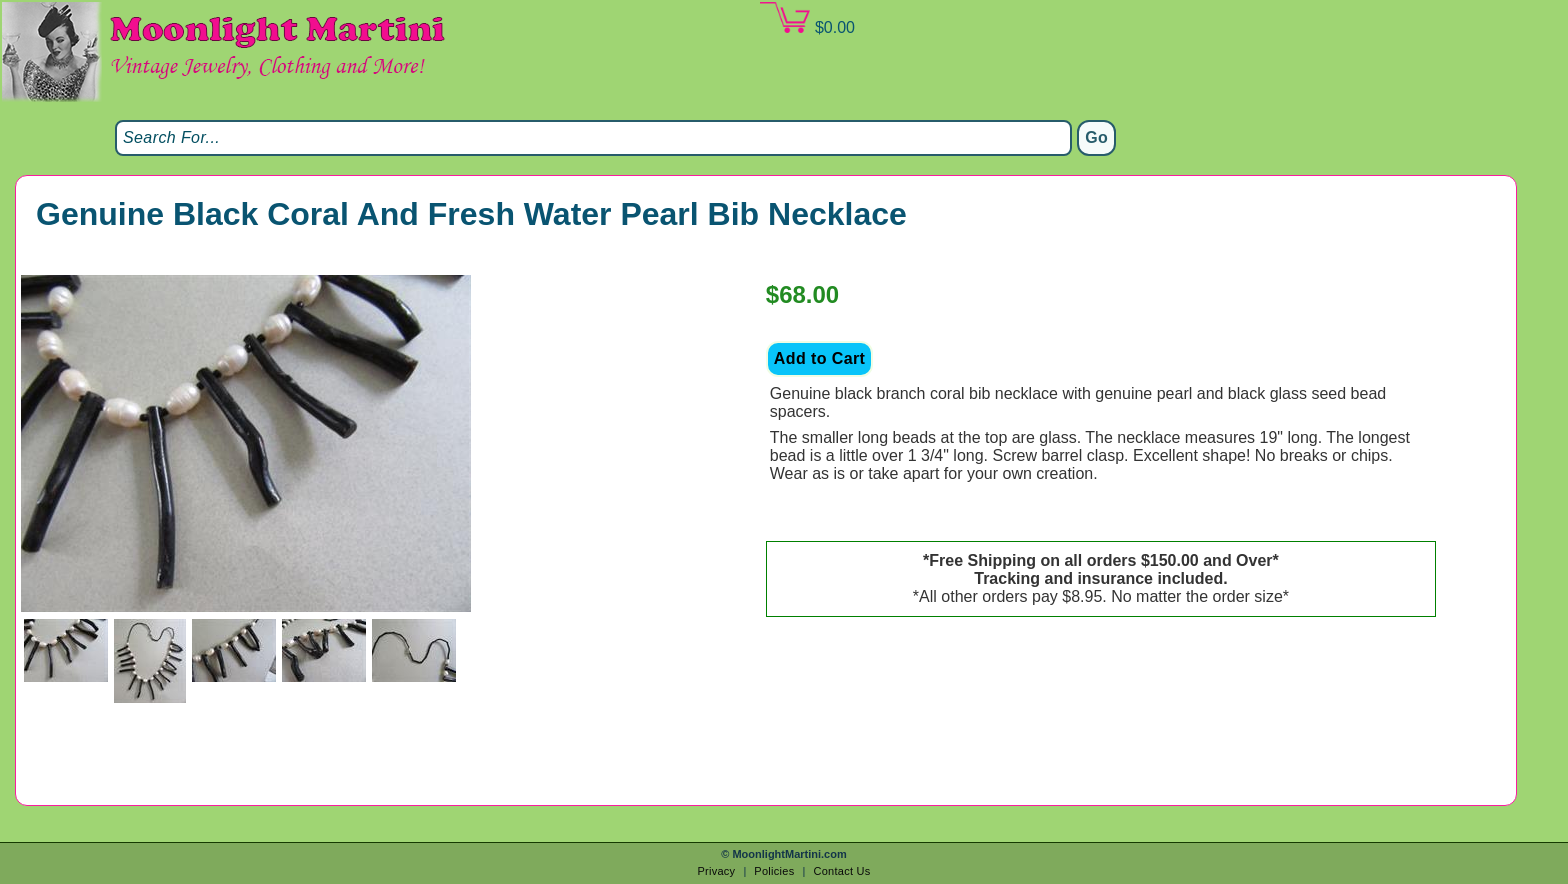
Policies (774, 871)
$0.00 (807, 19)
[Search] (593, 138)
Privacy (716, 871)
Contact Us (841, 871)
